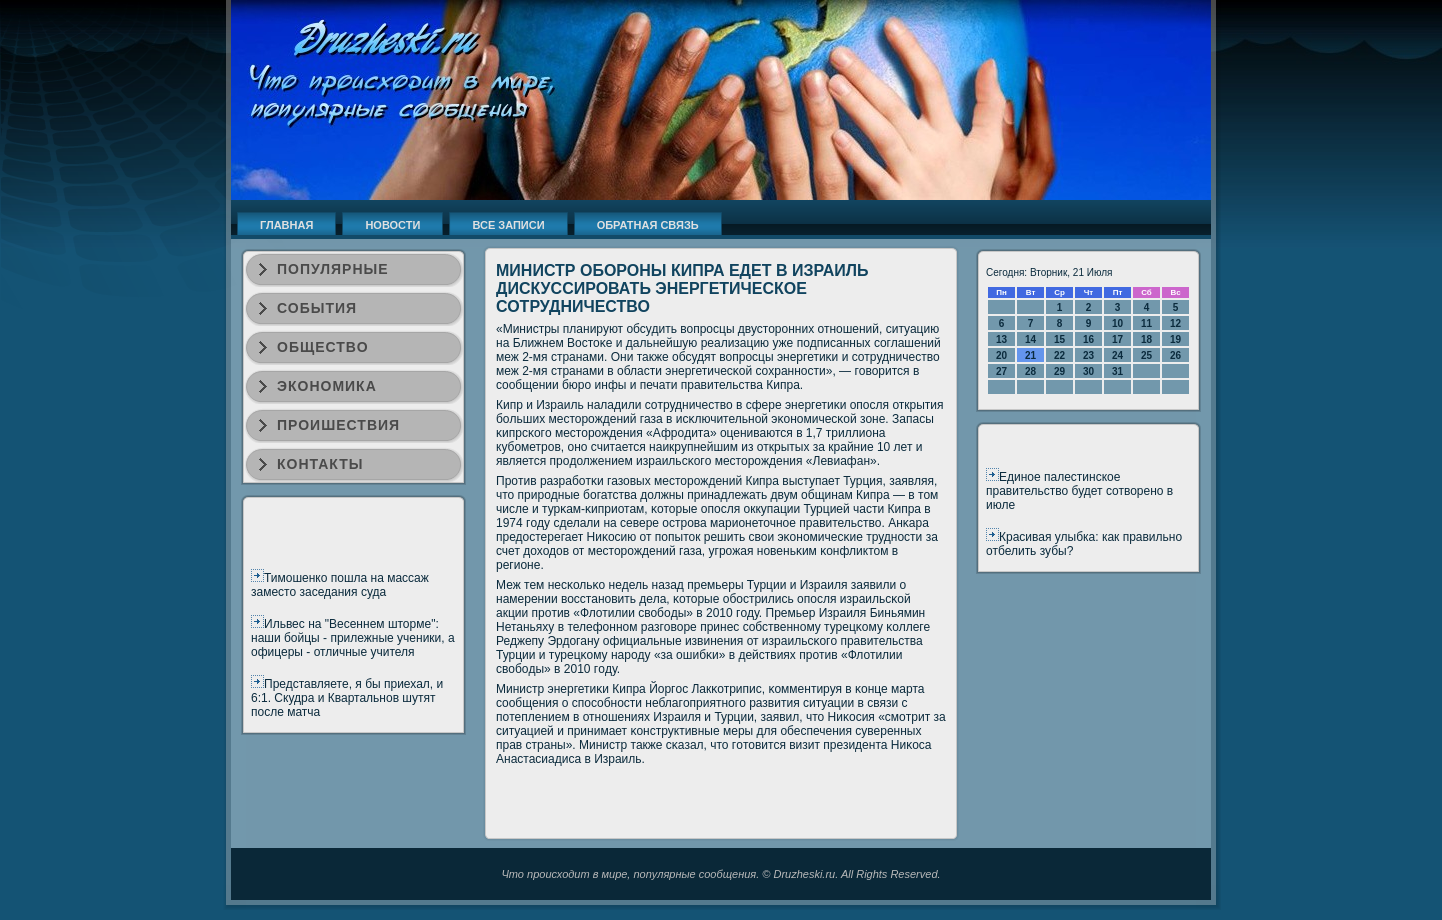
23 (1088, 355)
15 (1059, 339)
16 (1088, 339)
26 (1175, 355)
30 (1088, 371)
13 (1001, 339)
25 (1146, 355)
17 (1117, 339)
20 (1001, 355)
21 (1030, 355)
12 (1175, 323)
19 (1175, 339)
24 (1117, 355)
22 (1059, 355)
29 (1059, 371)
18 (1146, 339)
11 (1146, 323)
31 (1117, 371)
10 (1117, 323)
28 (1030, 371)
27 (1001, 371)
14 (1030, 339)
